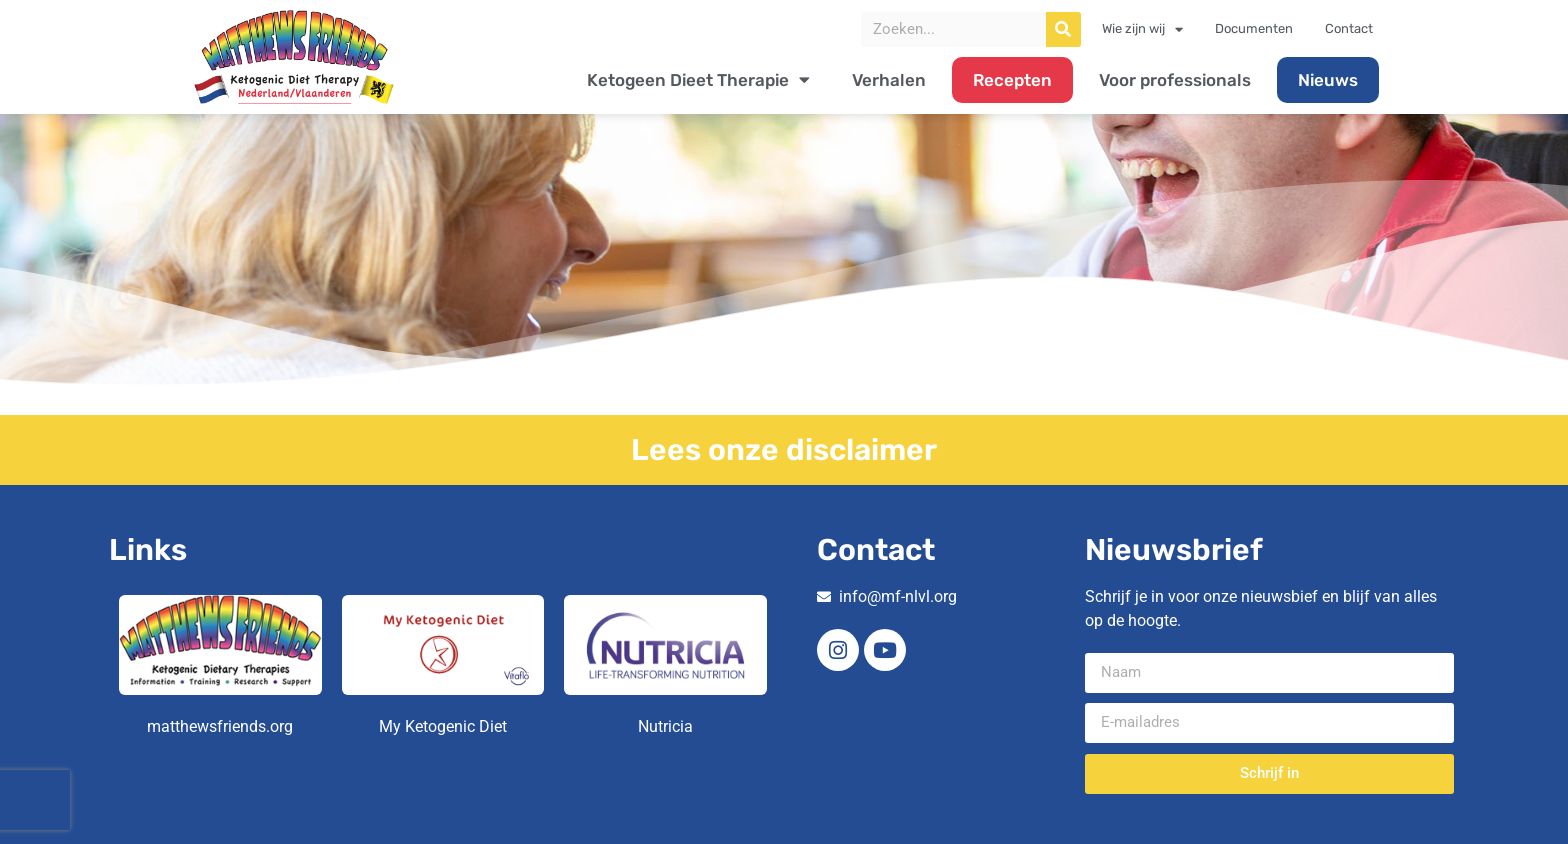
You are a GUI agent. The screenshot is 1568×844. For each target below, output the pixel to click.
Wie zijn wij (1142, 29)
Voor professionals (1175, 80)
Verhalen (889, 80)
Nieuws (1328, 80)
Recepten (1012, 80)
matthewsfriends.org (220, 726)
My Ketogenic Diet (443, 726)
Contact (1349, 28)
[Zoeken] (1063, 29)
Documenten (1254, 28)
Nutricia (665, 726)
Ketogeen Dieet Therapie (698, 79)
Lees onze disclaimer (784, 450)
